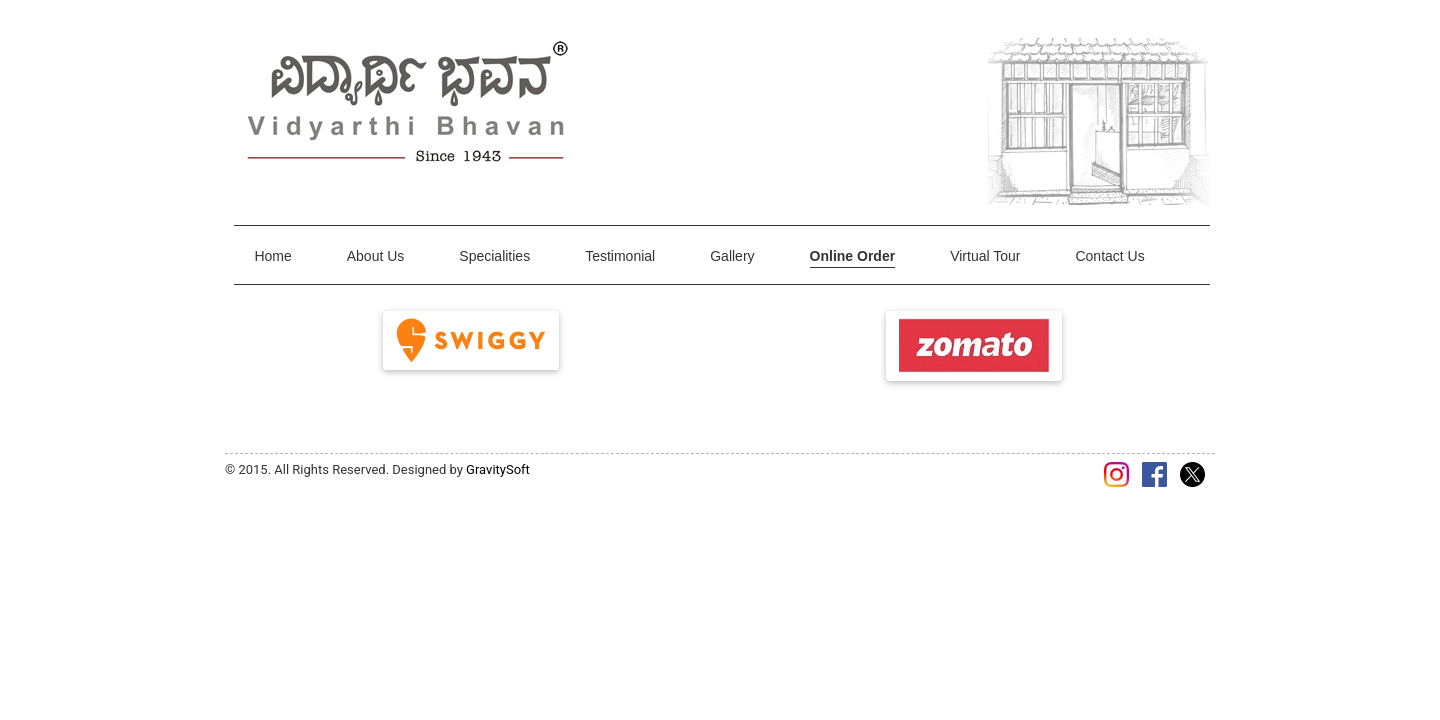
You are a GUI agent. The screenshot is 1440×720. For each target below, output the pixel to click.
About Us (376, 256)
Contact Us (1109, 256)
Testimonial (620, 256)
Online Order (853, 256)
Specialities (494, 256)
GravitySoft (498, 469)
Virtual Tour (985, 256)
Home (272, 256)
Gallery (732, 256)
